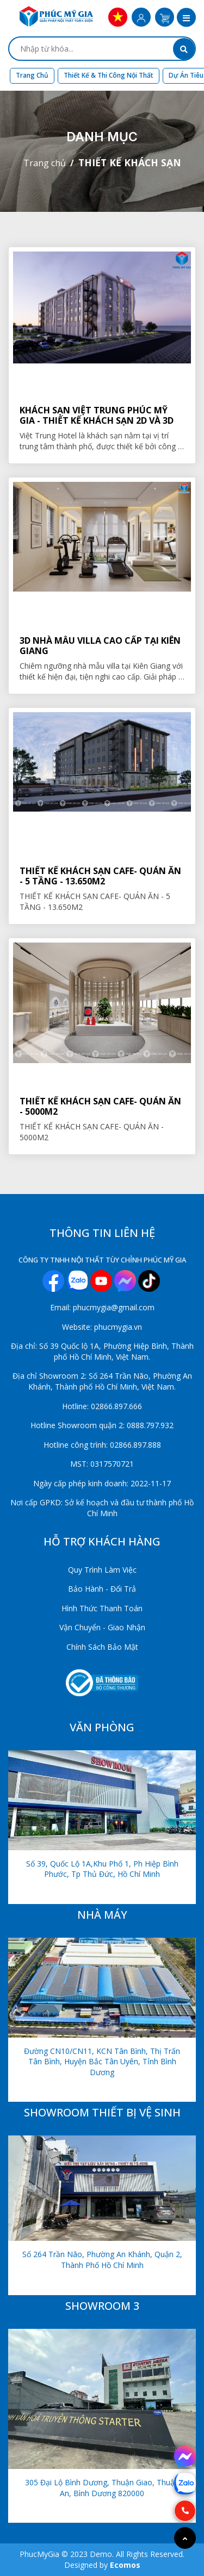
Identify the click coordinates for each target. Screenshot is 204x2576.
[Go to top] (185, 2538)
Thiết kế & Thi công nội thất (108, 75)
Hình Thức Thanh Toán (102, 1608)
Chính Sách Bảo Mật (102, 1647)
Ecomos (125, 2565)
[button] (186, 18)
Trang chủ (32, 75)
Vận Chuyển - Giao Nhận (102, 1627)
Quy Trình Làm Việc (102, 1570)
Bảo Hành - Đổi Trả (102, 1589)
